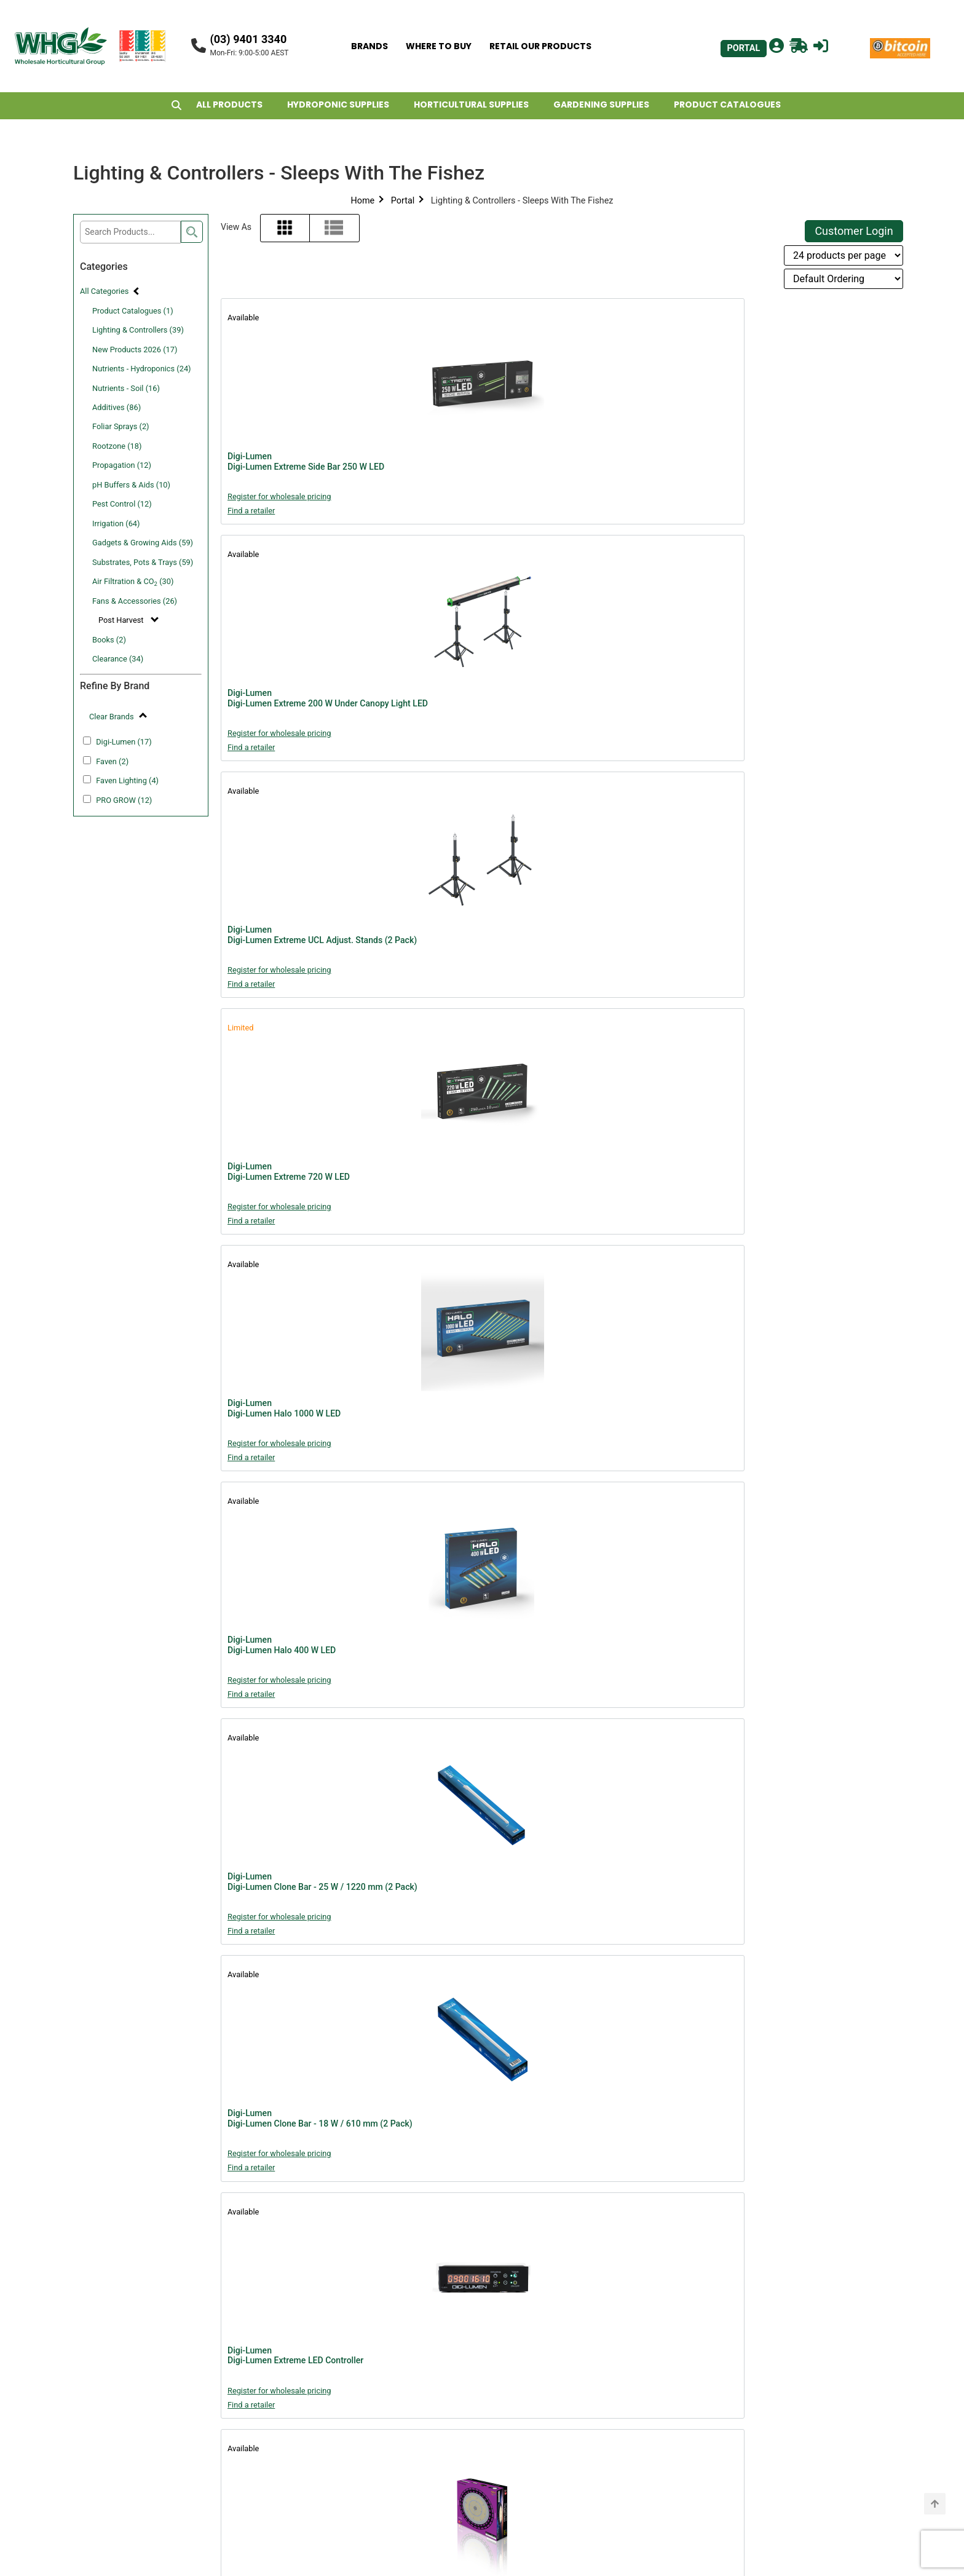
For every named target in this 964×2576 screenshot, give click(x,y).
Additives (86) (116, 407)
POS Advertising (386, 2477)
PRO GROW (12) (124, 800)
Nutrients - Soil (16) (126, 388)
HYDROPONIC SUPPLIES (338, 104)
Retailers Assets (386, 2496)
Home (362, 201)
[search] (192, 232)
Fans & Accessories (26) (134, 601)
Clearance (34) (117, 658)
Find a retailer (251, 510)
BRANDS (369, 46)
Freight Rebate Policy (399, 2459)
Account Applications (400, 2514)
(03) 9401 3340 (248, 39)
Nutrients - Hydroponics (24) (141, 368)
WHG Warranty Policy (400, 2403)
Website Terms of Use (401, 2385)
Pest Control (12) (122, 503)
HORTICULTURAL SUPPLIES (471, 104)
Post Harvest (122, 620)
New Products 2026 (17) (134, 349)
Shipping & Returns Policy (409, 2440)
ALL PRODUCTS (229, 104)
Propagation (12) (121, 465)
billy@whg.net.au (739, 2362)
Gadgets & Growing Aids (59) (142, 542)
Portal (402, 201)
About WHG (376, 2348)
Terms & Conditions (395, 2367)
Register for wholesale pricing (279, 496)
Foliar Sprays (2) (120, 426)
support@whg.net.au (573, 2415)
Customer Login (854, 230)
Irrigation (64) (116, 523)
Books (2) (109, 639)
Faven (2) (112, 761)
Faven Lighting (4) (127, 780)
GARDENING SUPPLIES (601, 104)
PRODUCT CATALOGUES (727, 104)
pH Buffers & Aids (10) (131, 484)
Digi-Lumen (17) (123, 741)
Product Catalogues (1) (132, 310)
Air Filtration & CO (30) (132, 582)
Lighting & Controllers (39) (138, 329)
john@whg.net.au (564, 2485)
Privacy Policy (381, 2422)
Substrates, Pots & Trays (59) (142, 562)
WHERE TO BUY (439, 46)
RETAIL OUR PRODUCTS (540, 46)
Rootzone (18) (116, 446)
